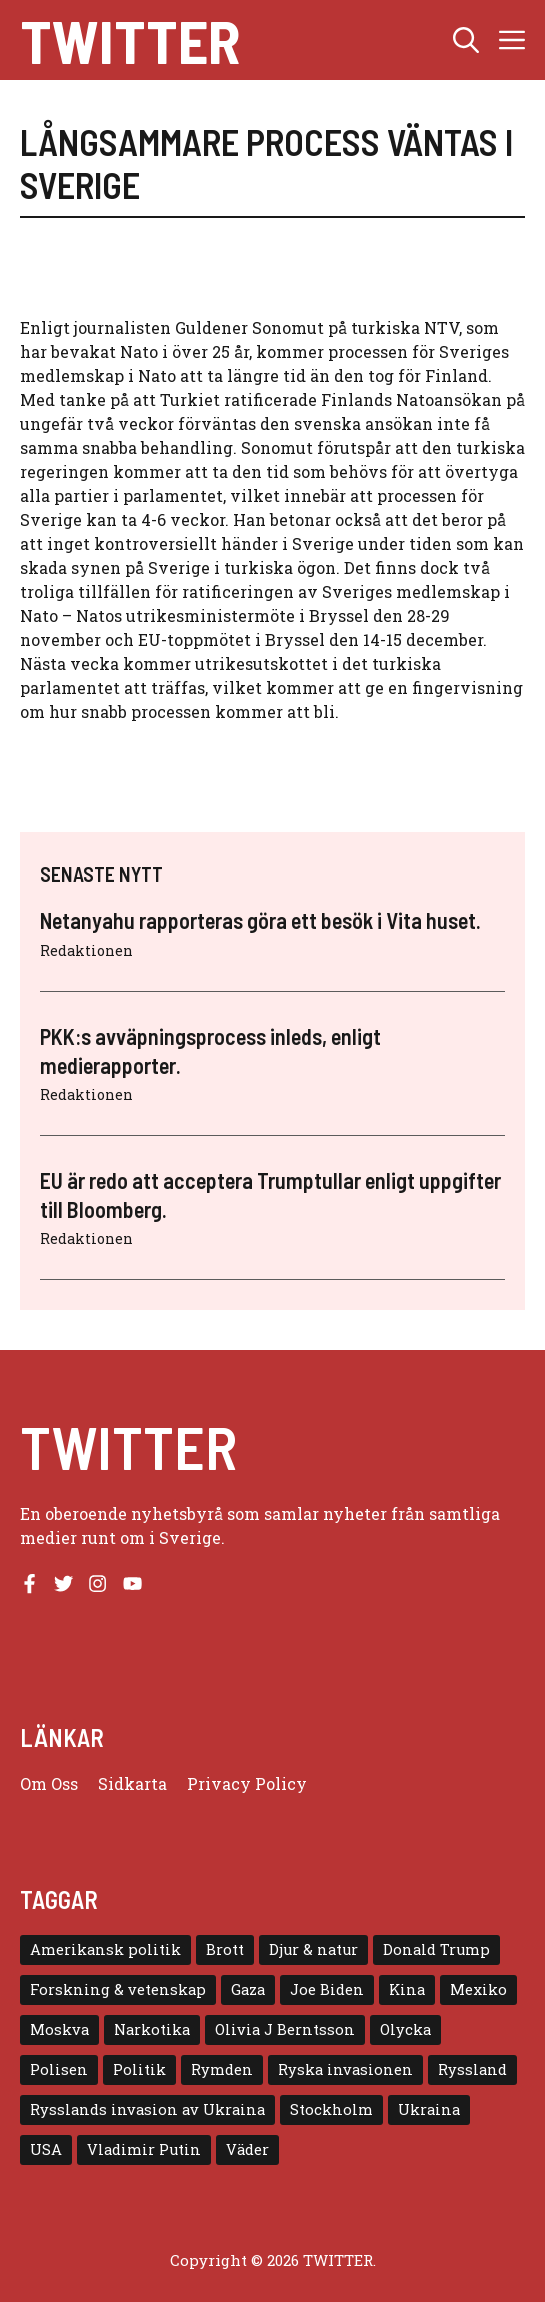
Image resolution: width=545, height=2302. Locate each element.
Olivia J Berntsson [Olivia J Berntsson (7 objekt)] (285, 2029)
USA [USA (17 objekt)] (46, 2149)
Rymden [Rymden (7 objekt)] (222, 2069)
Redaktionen (86, 950)
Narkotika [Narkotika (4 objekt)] (152, 2029)
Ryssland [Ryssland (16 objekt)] (472, 2069)
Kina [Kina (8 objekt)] (407, 1989)
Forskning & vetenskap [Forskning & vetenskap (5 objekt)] (118, 1989)
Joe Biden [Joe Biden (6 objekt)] (327, 1989)
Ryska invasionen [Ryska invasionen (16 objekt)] (345, 2069)
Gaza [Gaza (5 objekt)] (248, 1989)
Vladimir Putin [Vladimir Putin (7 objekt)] (144, 2149)
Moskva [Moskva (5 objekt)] (59, 2029)
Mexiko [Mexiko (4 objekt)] (478, 1989)
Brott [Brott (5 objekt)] (225, 1949)
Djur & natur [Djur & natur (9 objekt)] (313, 1949)
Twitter (130, 40)
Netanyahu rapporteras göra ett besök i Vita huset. (260, 920)
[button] (466, 40)
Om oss (49, 1783)
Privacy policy (247, 1783)
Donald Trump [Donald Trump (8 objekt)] (436, 1949)
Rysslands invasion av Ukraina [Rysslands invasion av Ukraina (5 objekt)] (147, 2109)
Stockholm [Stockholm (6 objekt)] (331, 2109)
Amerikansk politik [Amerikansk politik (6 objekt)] (105, 1949)
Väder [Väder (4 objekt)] (247, 2149)
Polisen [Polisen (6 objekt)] (59, 2069)
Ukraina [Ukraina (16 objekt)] (429, 2109)
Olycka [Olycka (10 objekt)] (405, 2029)
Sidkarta (132, 1783)
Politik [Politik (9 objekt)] (139, 2069)
